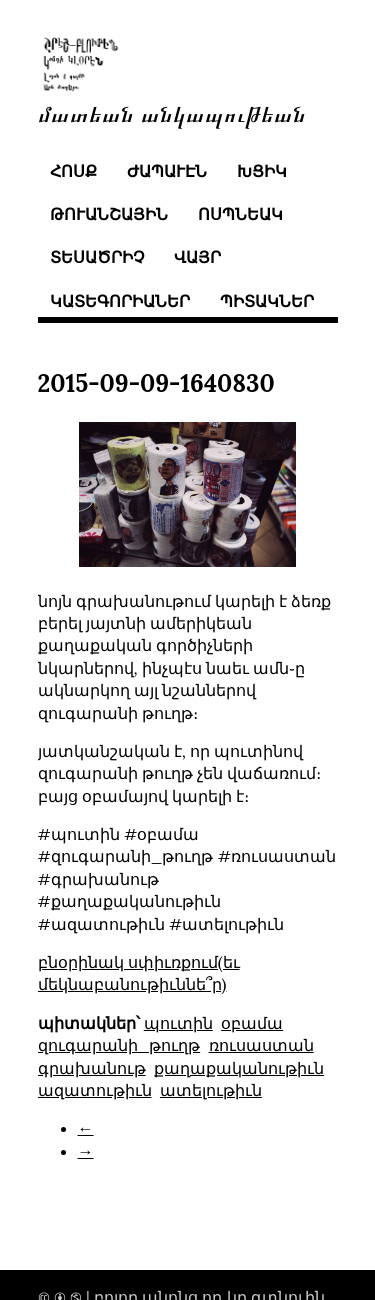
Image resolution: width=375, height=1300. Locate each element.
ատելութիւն (211, 1090)
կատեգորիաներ (120, 301)
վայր (197, 257)
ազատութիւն (95, 1090)
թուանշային (109, 214)
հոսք (73, 171)
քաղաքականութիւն (239, 1068)
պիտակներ (267, 301)
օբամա (252, 1023)
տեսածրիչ (97, 257)
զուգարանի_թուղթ (119, 1045)
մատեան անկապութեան (172, 112)
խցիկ (262, 171)
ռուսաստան (261, 1045)
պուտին (178, 1023)
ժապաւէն (167, 171)
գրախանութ (92, 1068)
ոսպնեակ (240, 214)
